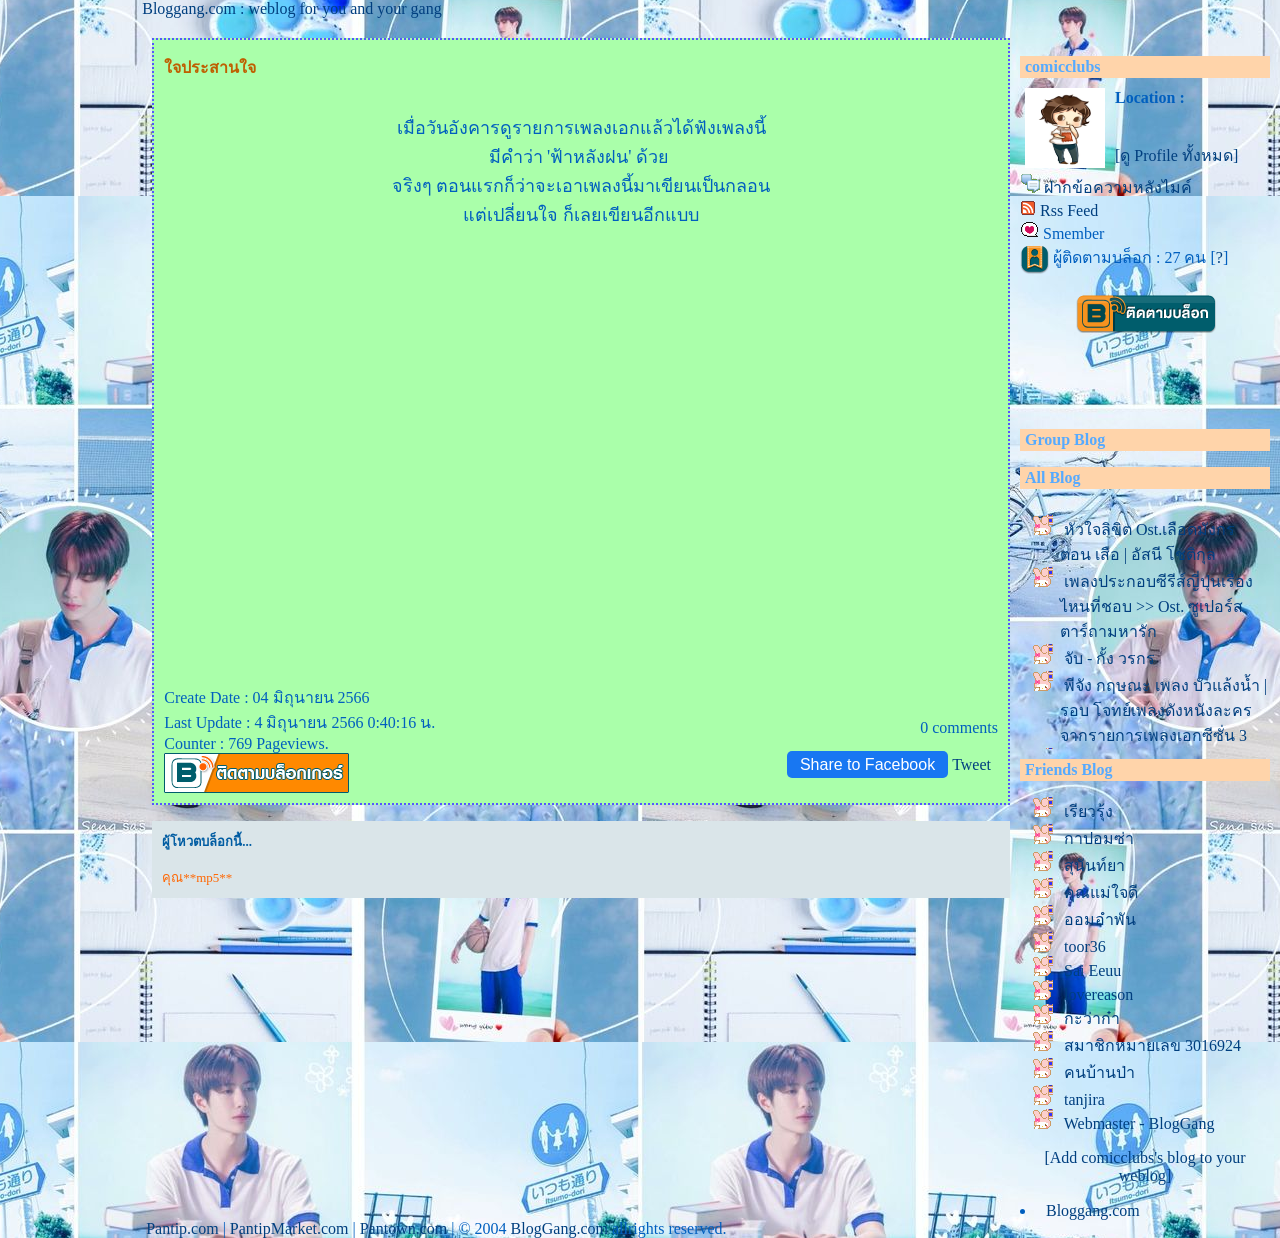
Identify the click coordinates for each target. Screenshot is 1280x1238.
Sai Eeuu (1092, 970)
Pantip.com (182, 1228)
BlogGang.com (559, 1228)
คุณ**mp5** (197, 877)
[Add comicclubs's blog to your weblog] (1144, 1166)
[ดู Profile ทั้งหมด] (1176, 155)
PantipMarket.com (289, 1228)
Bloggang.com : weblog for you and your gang (292, 8)
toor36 (1085, 946)
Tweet (971, 764)
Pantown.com (404, 1228)
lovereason (1098, 994)
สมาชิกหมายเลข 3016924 (1152, 1045)
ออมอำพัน (1100, 919)
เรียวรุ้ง (1088, 811)
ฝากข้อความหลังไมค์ (1118, 187)
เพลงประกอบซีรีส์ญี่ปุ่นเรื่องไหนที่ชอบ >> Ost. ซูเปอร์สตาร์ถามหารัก (1156, 606)
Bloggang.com (1093, 1210)
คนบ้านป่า (1099, 1072)
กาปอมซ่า (1099, 838)
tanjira (1084, 1099)
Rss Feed (1069, 210)
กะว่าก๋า (1092, 1018)
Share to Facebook (867, 764)
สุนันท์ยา (1094, 865)
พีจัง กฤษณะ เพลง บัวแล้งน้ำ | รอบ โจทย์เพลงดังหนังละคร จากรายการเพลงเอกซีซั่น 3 (1163, 710)
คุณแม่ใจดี (1101, 892)
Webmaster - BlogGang (1139, 1123)
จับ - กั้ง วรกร (1109, 658)
